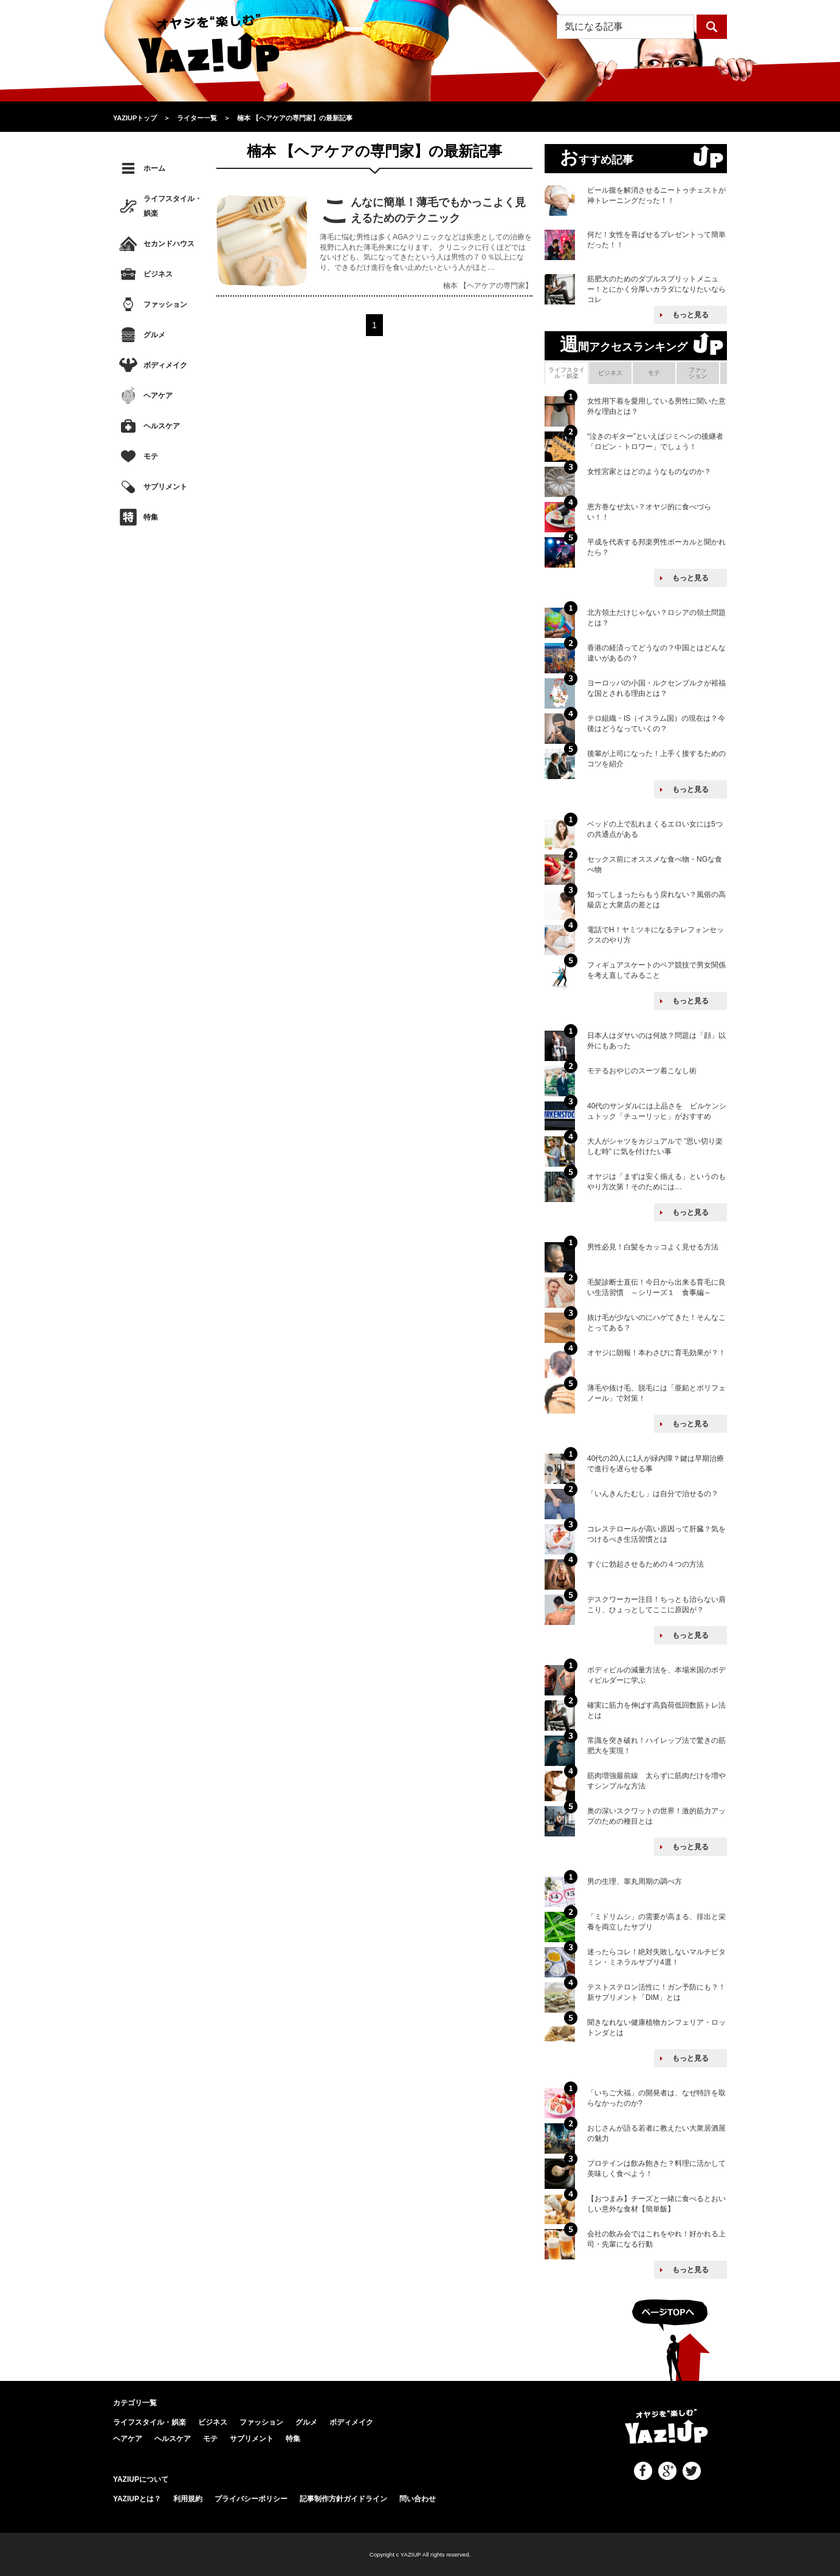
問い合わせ (417, 2499)
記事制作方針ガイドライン (343, 2499)
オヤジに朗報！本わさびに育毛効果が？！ (656, 1352)
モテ (150, 456)
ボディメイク (165, 365)
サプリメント (165, 487)
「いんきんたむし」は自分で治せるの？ (652, 1493)
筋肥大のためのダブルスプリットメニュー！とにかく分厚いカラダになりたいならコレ (656, 289)
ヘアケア (158, 395)
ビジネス (158, 274)
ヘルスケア (161, 426)
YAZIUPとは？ (137, 2499)
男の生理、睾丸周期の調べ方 (634, 1881)
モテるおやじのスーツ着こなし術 (642, 1070)
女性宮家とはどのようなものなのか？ (649, 471)
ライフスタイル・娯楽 (172, 206)
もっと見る (690, 315)
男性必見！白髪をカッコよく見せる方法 (652, 1247)
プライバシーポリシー (251, 2499)
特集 (150, 517)
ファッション (165, 304)
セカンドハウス (169, 243)
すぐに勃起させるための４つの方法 (645, 1564)
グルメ (154, 335)
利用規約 (187, 2499)
